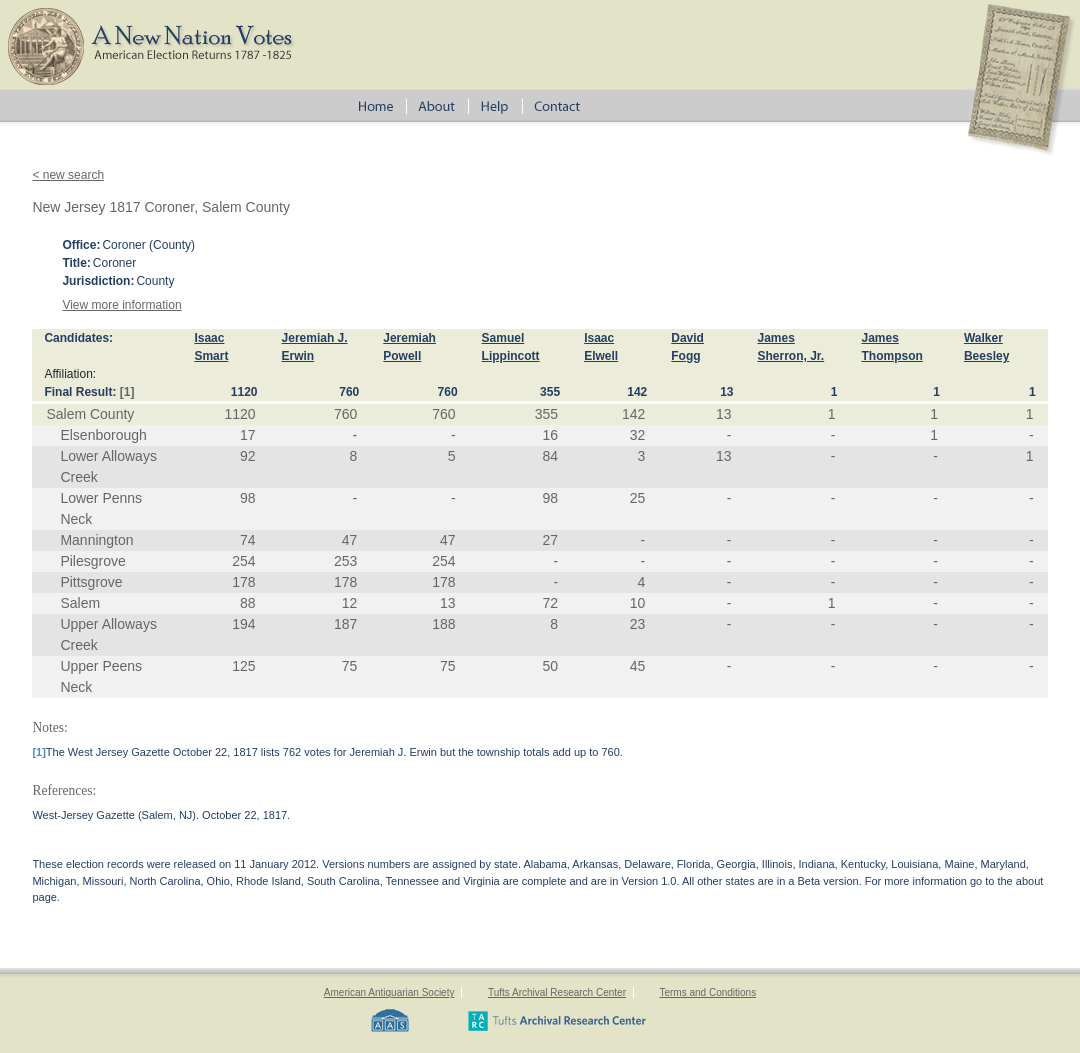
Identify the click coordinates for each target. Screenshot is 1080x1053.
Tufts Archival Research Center (557, 992)
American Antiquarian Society (389, 992)
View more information (121, 305)
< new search (68, 175)
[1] (127, 392)
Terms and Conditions (707, 992)
